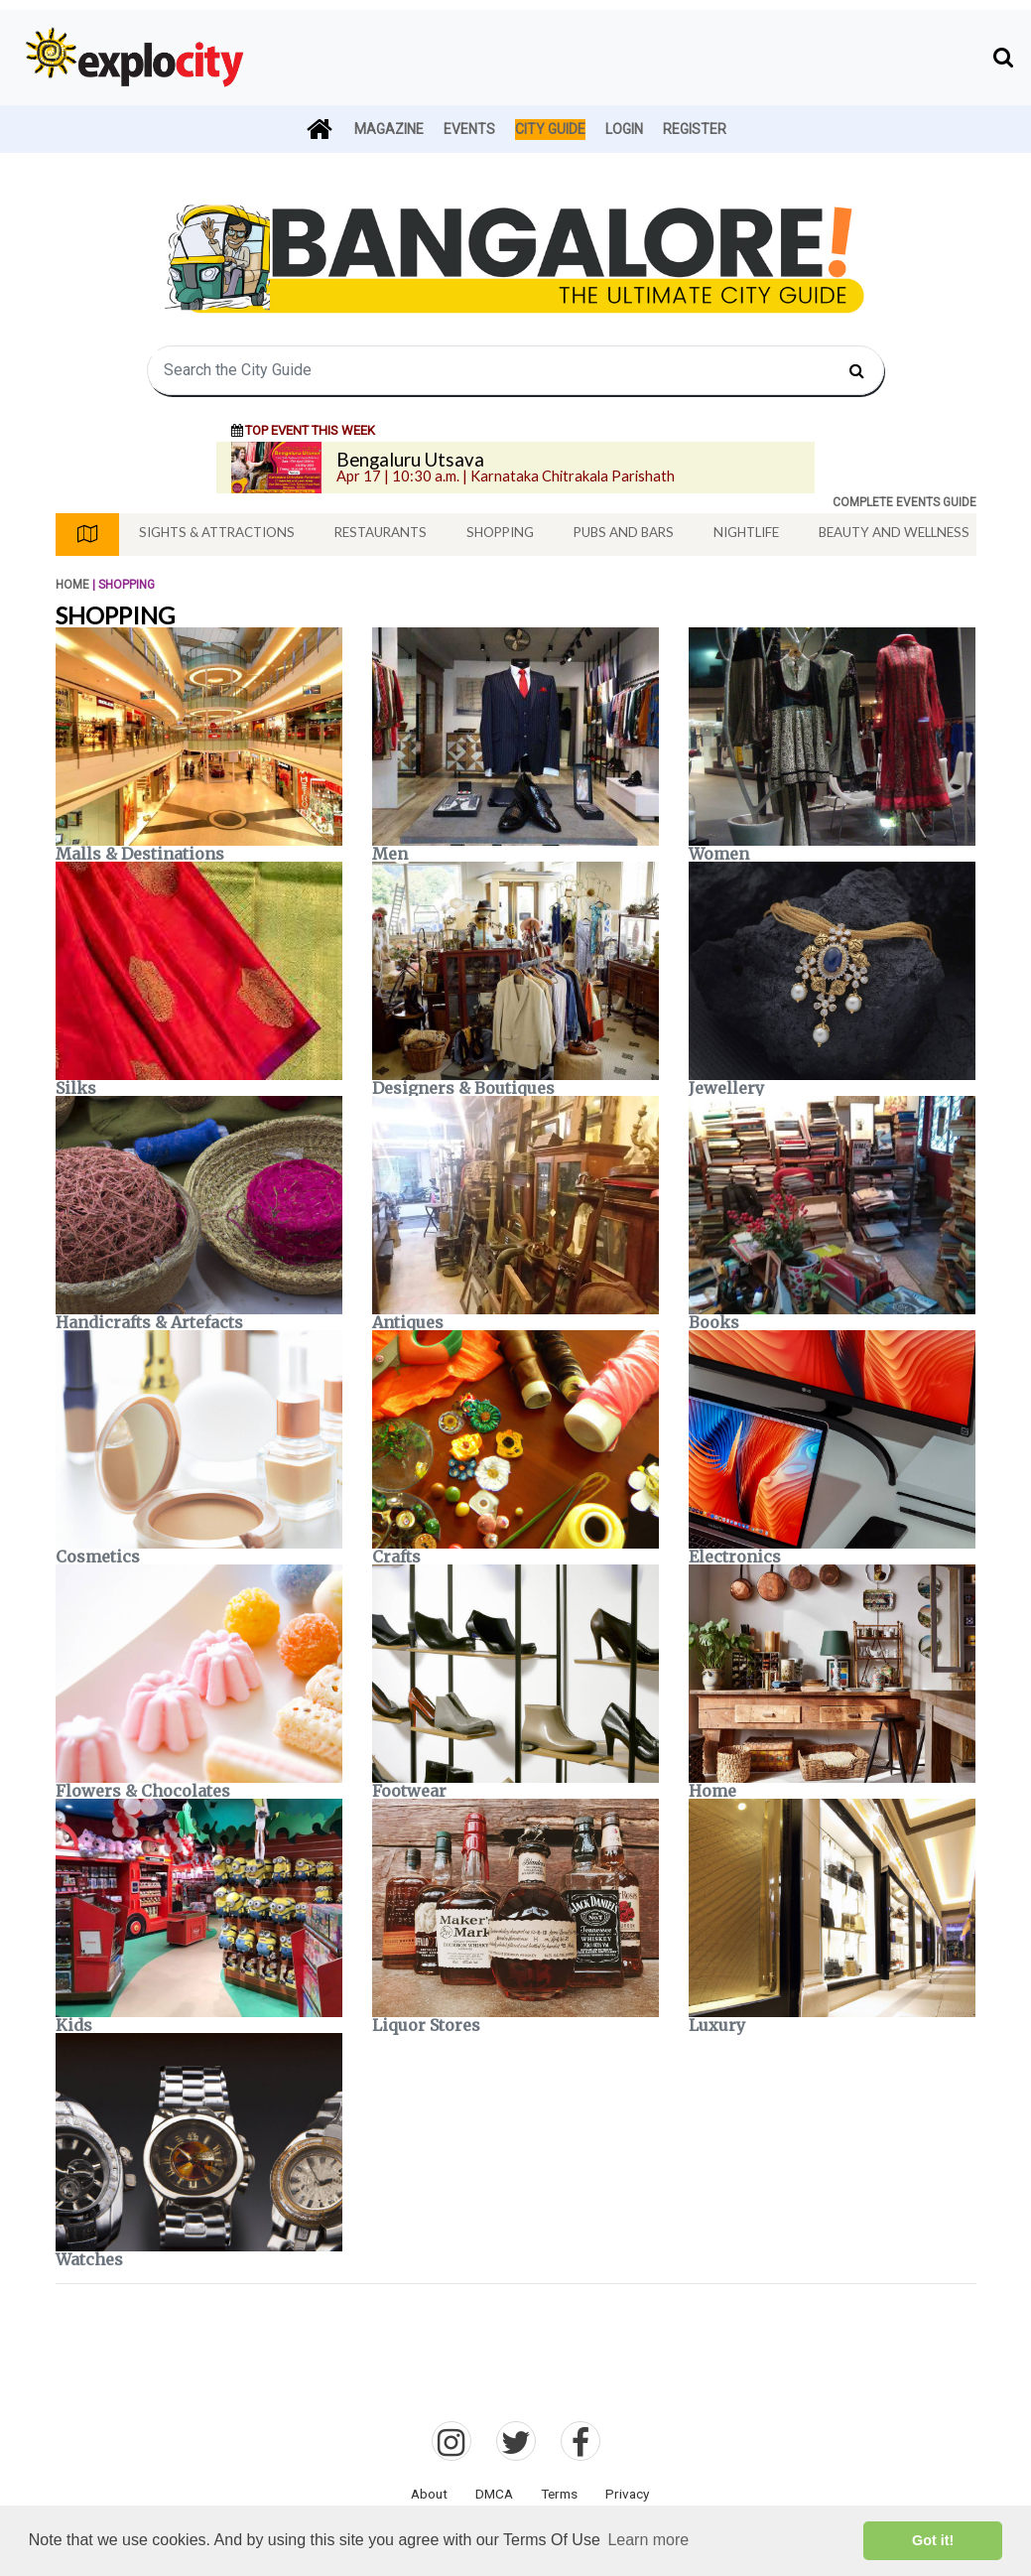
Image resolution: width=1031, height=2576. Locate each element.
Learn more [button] (648, 2539)
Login (624, 129)
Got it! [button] (933, 2540)
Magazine (389, 129)
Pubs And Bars (624, 532)
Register (694, 129)
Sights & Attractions (217, 532)
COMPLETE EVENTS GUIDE (904, 502)
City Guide (550, 129)
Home (72, 585)
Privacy (627, 2494)
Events (469, 129)
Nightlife (746, 532)
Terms (559, 2494)
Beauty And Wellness (894, 532)
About (429, 2494)
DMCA (494, 2494)
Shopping (500, 532)
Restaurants (380, 532)
